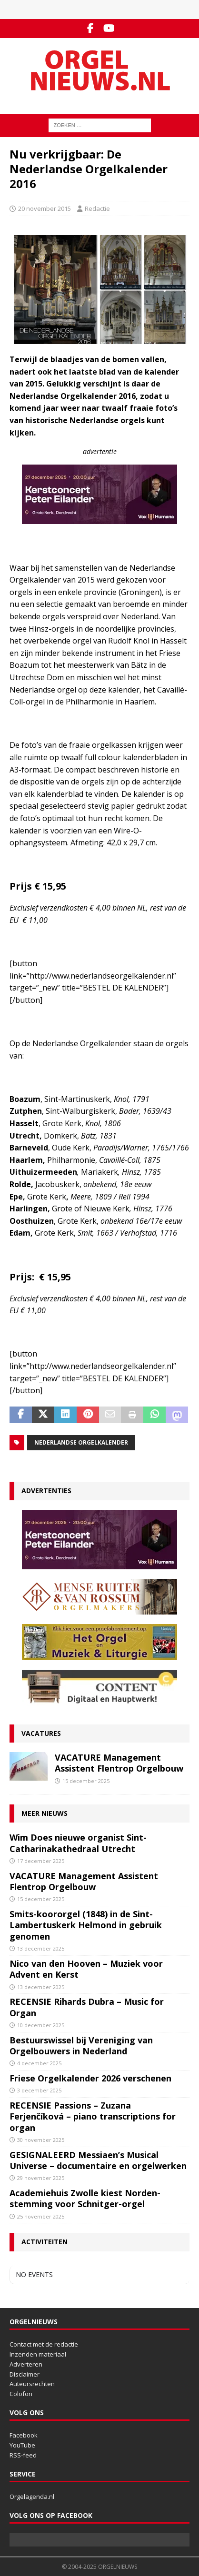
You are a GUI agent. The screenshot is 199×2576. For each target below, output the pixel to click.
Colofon (21, 2393)
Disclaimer (25, 2374)
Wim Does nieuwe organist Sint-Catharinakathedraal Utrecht (78, 1843)
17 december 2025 (40, 1860)
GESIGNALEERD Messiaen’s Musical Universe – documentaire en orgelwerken (98, 2160)
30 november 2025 (40, 2139)
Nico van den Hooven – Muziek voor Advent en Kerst (86, 1969)
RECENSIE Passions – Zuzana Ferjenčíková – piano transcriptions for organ (93, 2116)
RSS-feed (23, 2455)
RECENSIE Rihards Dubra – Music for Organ (87, 2007)
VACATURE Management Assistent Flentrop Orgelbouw (119, 1763)
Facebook (24, 2435)
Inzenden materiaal (38, 2354)
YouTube (22, 2445)
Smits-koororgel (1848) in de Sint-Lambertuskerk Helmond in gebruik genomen (86, 1925)
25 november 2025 (40, 2216)
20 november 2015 (44, 208)
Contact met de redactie (44, 2344)
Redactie (97, 208)
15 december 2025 (85, 1780)
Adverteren (26, 2364)
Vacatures (41, 1733)
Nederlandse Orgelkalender (81, 1442)
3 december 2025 (39, 2090)
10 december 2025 (40, 2025)
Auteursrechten (32, 2383)
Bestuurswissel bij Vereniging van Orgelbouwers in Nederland (81, 2045)
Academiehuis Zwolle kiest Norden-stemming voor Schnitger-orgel (85, 2198)
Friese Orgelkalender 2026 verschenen (90, 2078)
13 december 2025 (40, 1948)
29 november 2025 (40, 2177)
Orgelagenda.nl (32, 2496)
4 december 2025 (39, 2063)
